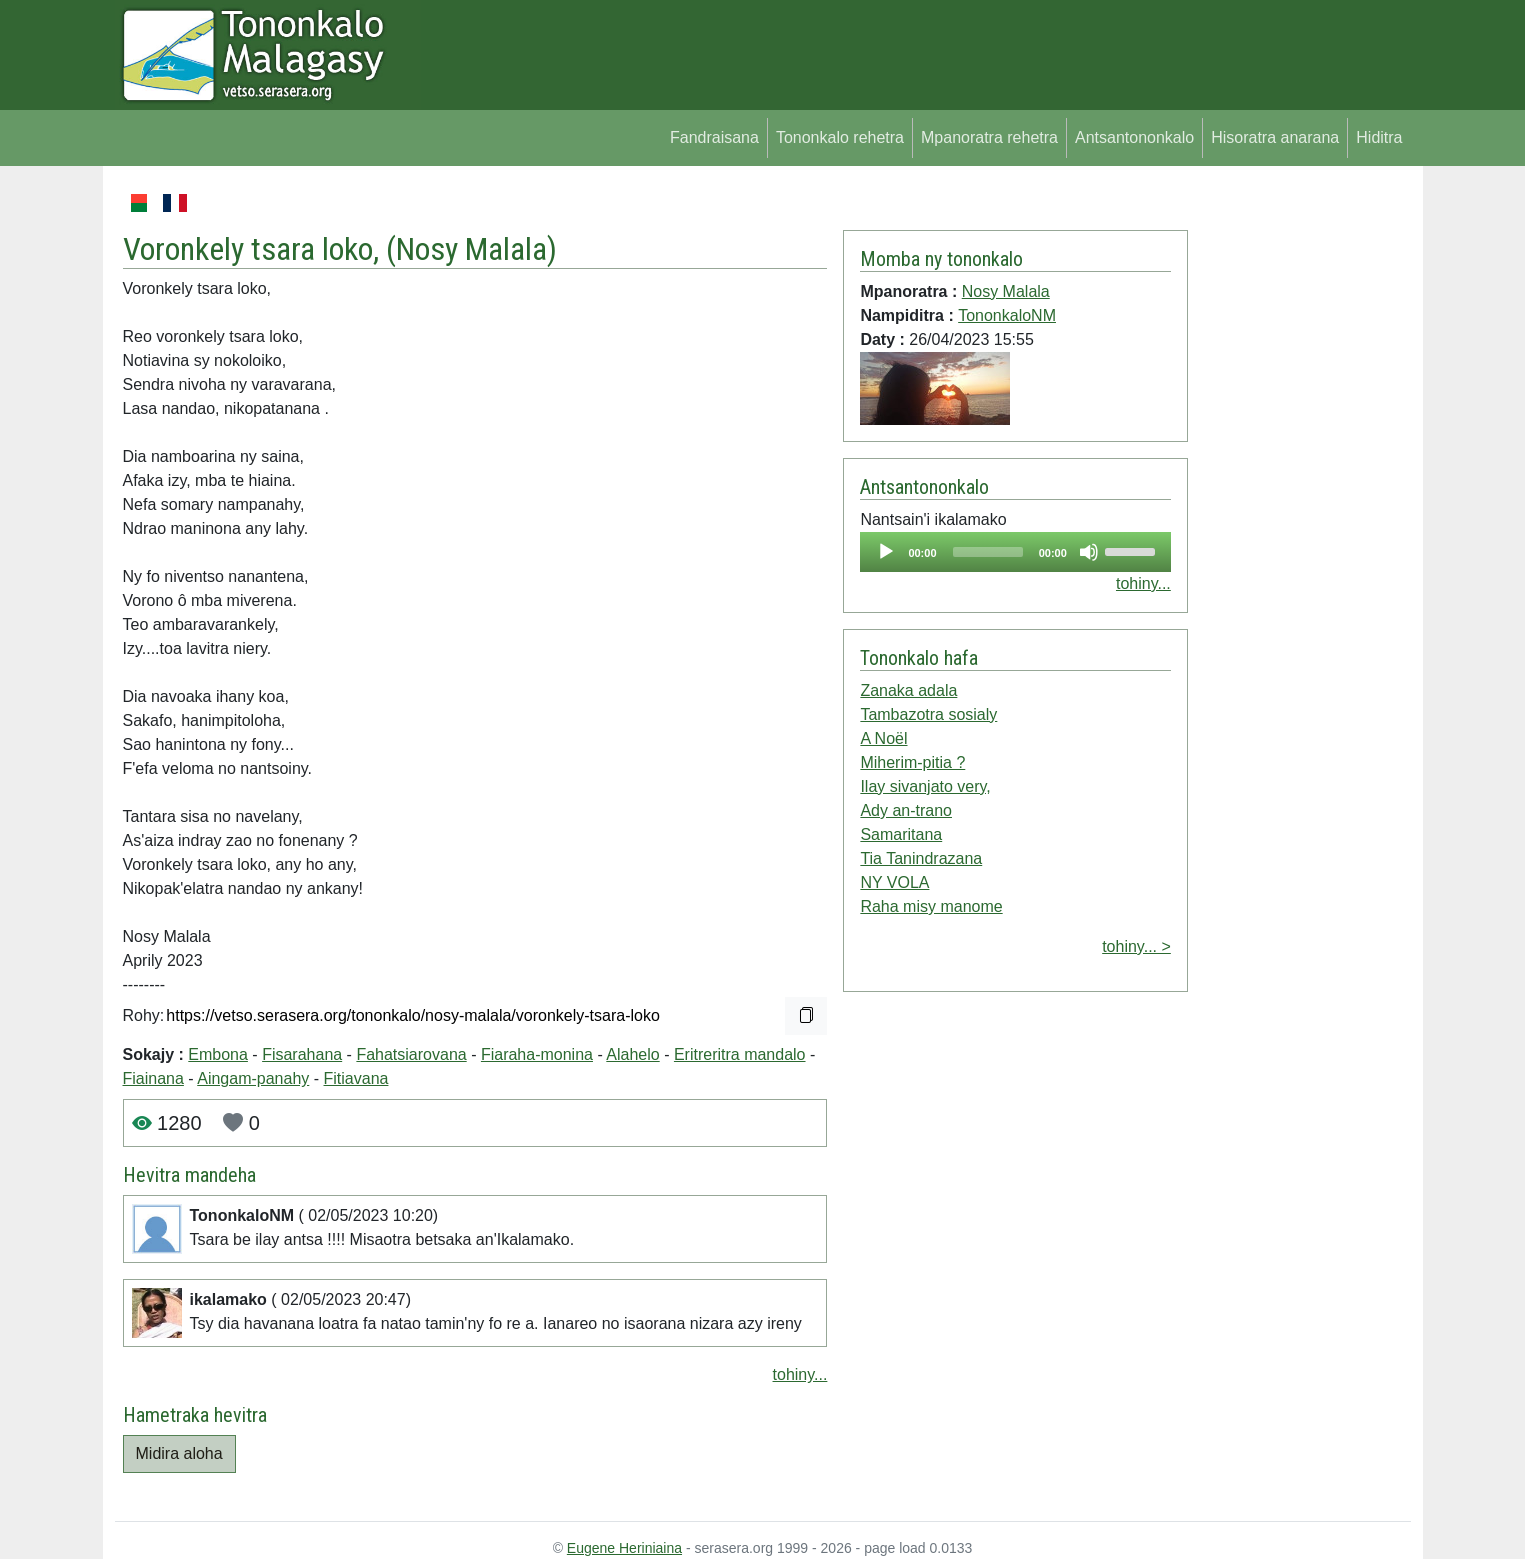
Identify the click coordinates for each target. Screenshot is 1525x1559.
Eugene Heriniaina (624, 1548)
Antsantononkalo (1134, 137)
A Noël (883, 738)
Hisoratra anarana (1275, 137)
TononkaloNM (1007, 315)
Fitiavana (356, 1078)
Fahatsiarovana (411, 1054)
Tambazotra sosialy (928, 714)
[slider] (988, 552)
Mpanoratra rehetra (989, 137)
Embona (218, 1054)
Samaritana (901, 834)
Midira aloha (179, 1453)
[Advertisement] (1299, 490)
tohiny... (800, 1374)
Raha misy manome (931, 906)
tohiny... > (1136, 946)
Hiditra (1379, 137)
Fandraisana (714, 137)
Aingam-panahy (253, 1078)
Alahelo (632, 1054)
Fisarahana (302, 1054)
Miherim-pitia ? (912, 762)
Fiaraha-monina (537, 1054)
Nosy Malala (471, 249)
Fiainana (153, 1078)
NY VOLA (894, 882)
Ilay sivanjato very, (925, 786)
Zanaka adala (908, 690)
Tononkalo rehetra (840, 137)
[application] (1015, 552)
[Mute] (1089, 552)
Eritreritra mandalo (740, 1054)
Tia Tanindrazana (921, 858)
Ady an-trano (906, 810)
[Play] (886, 552)
